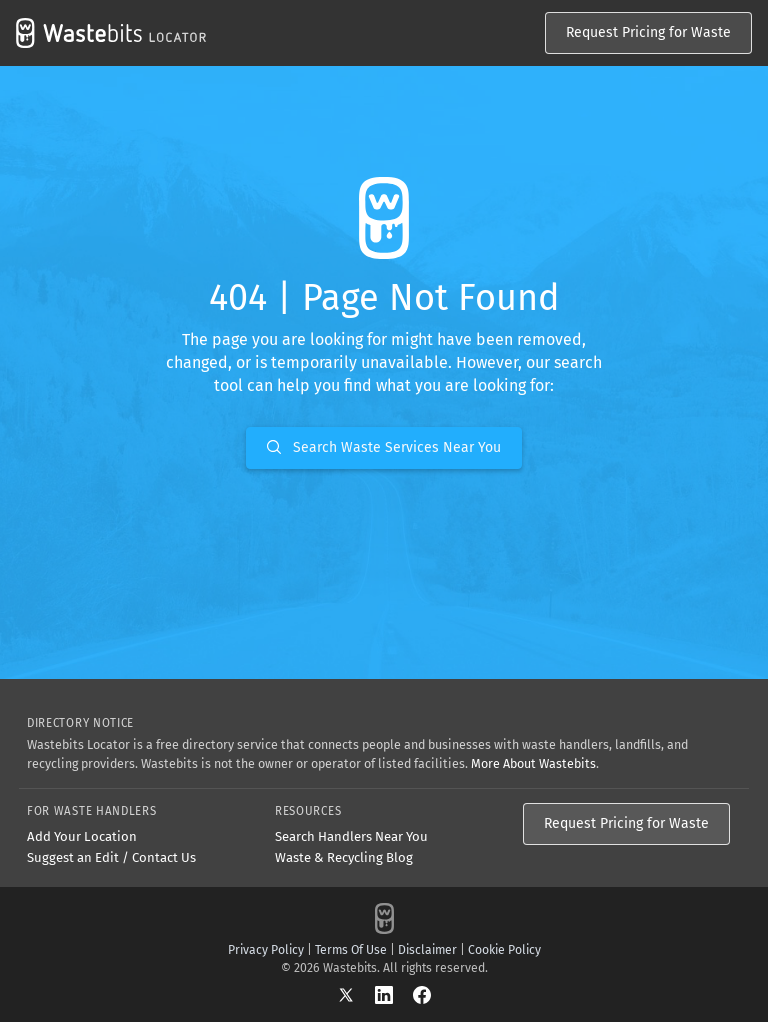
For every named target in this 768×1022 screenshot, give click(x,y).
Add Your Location (82, 836)
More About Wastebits (533, 763)
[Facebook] (422, 994)
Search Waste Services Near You (384, 447)
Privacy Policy (266, 950)
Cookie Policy (504, 950)
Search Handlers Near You (351, 836)
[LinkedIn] (394, 994)
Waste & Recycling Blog (344, 857)
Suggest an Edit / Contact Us (111, 857)
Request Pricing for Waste (648, 32)
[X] (356, 994)
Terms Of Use (351, 950)
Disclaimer (427, 950)
